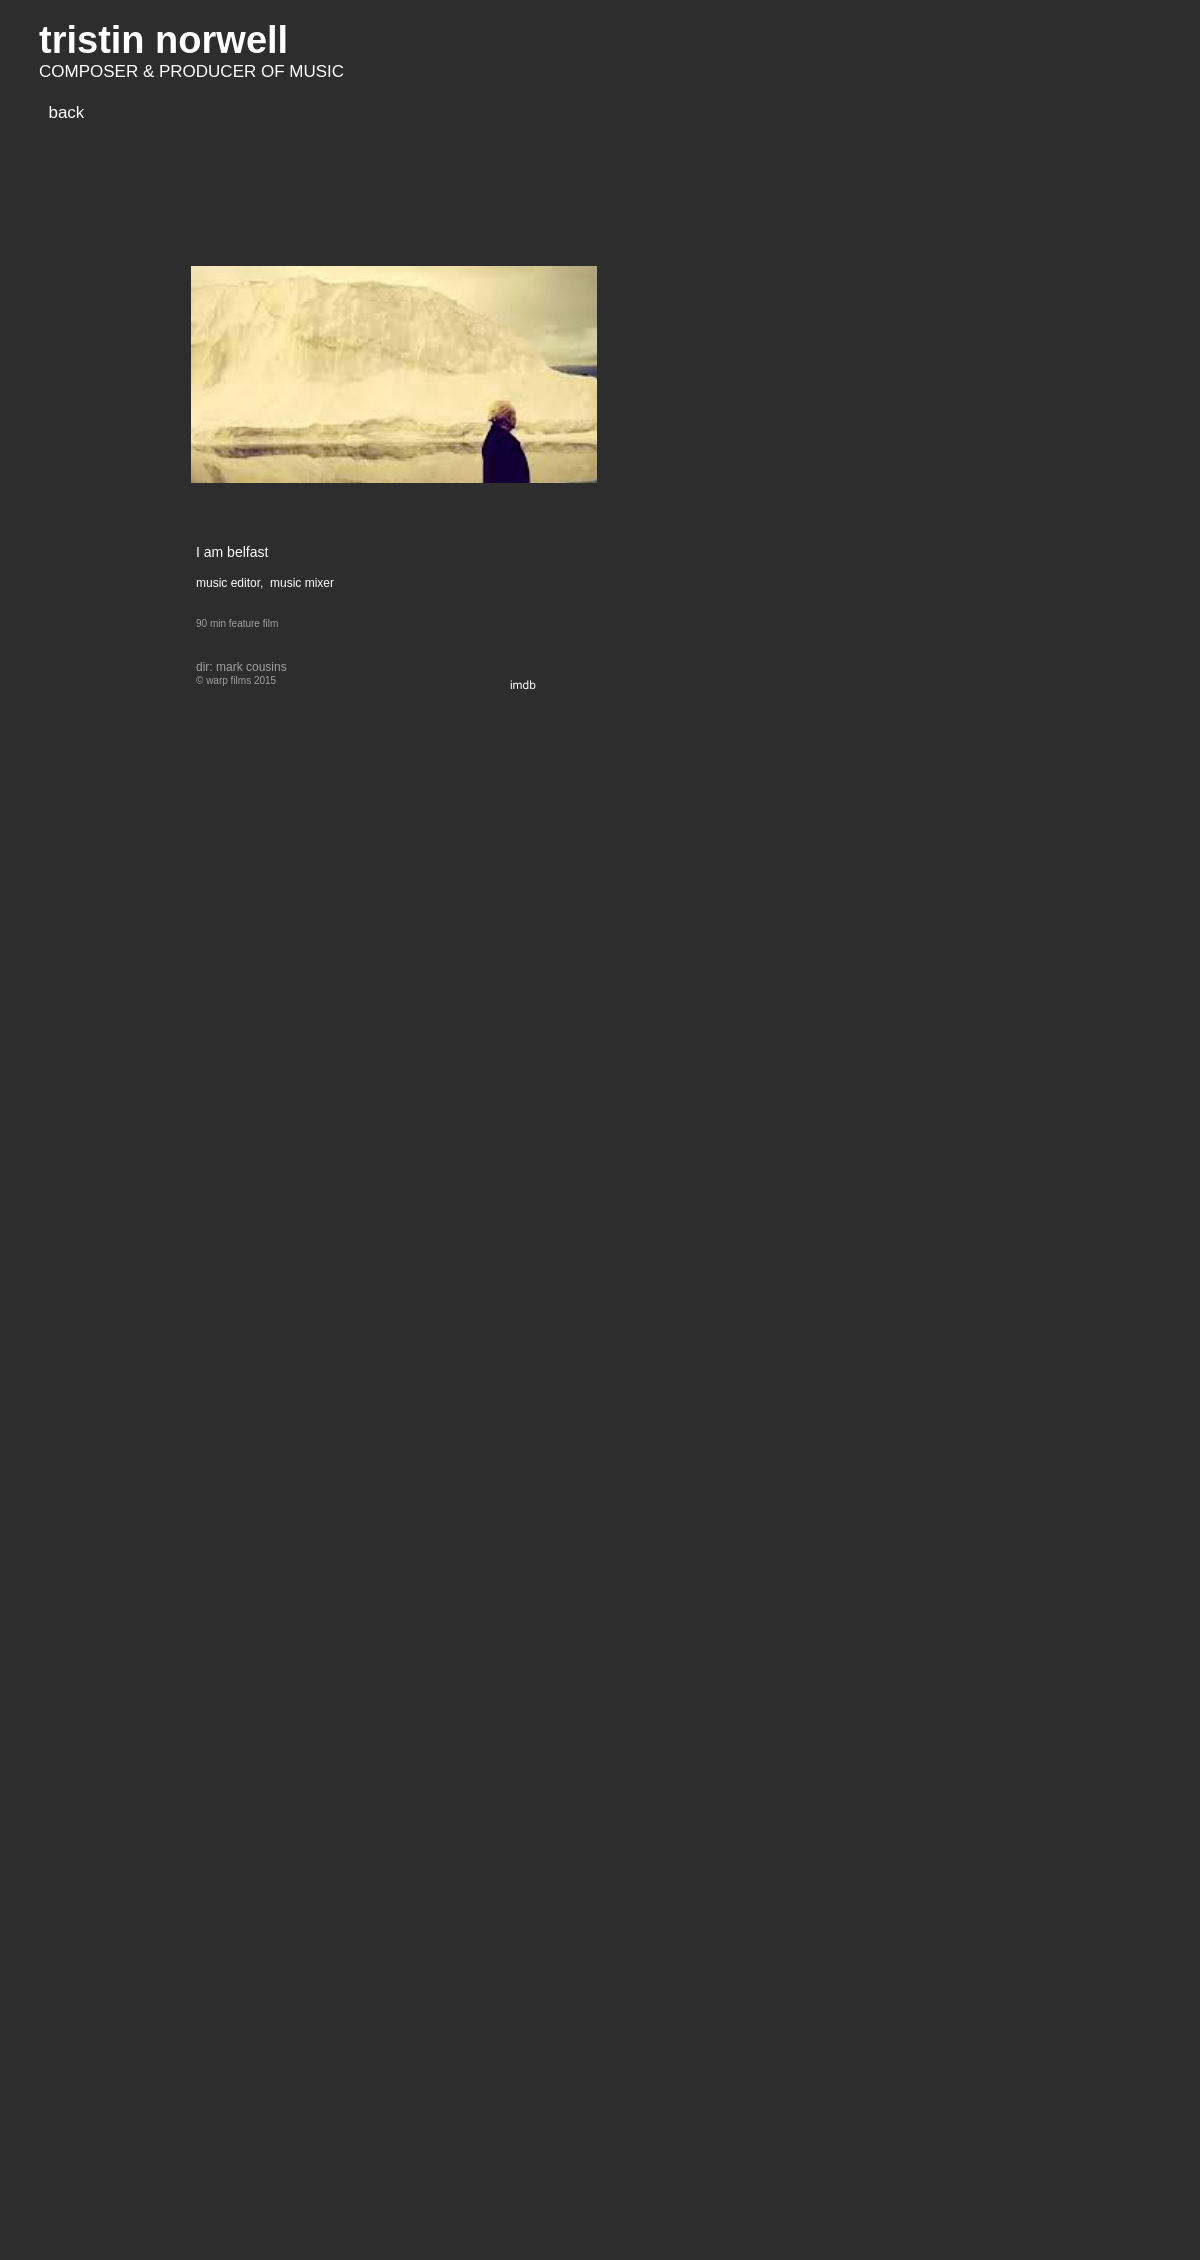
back (66, 112)
